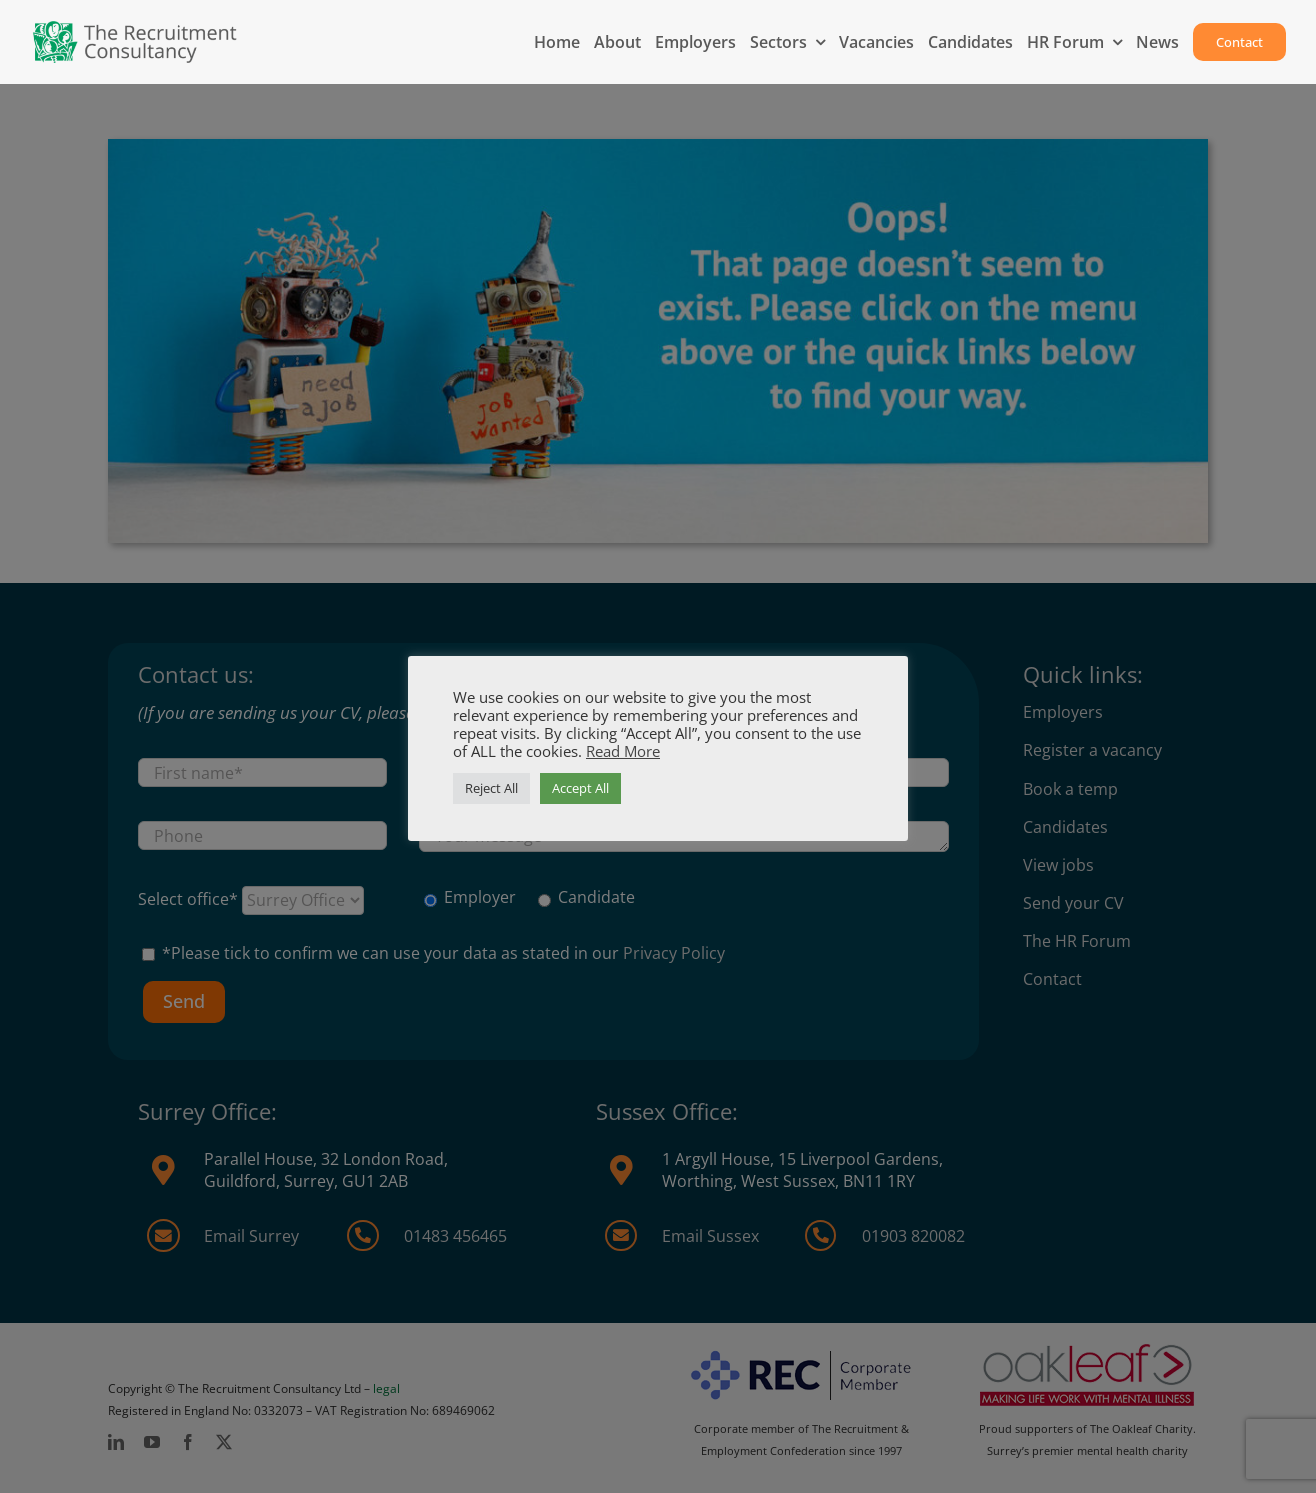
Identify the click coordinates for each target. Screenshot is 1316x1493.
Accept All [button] (580, 788)
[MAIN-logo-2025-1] (135, 28)
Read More (623, 751)
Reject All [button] (491, 788)
